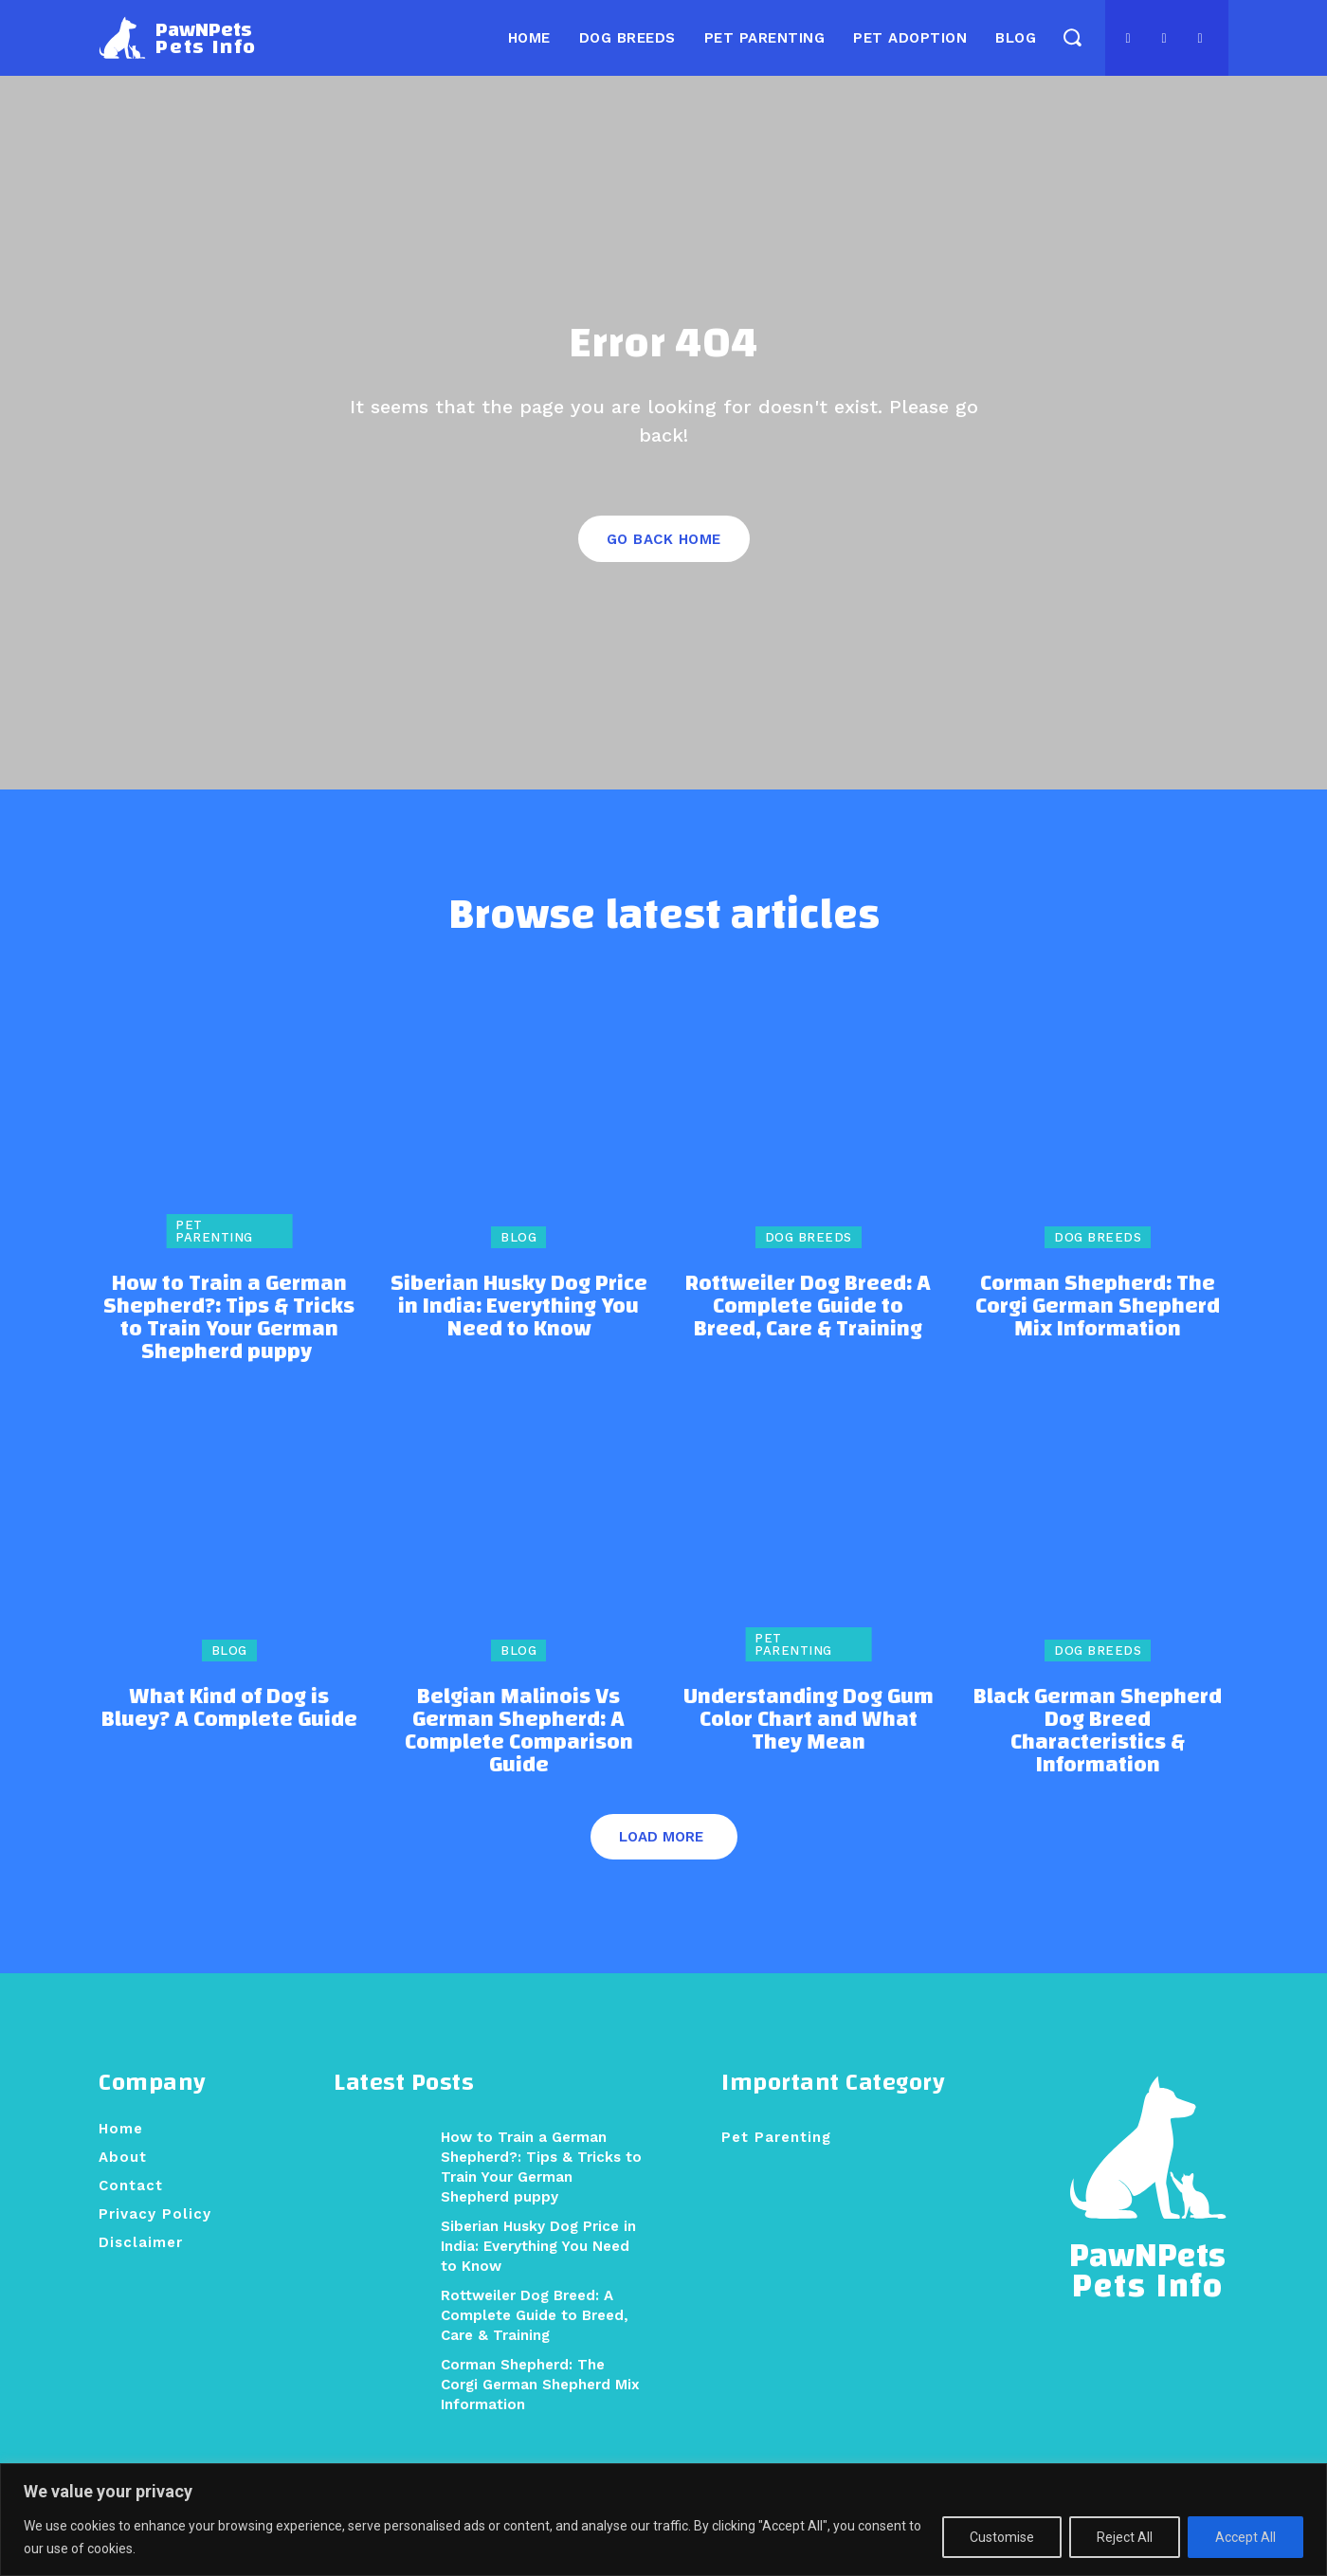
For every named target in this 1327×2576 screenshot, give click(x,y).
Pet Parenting (214, 1258)
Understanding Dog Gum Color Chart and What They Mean (808, 1746)
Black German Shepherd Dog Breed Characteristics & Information (1097, 1758)
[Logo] (178, 38)
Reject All (1125, 2537)
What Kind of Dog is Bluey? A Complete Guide (229, 1735)
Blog (518, 1265)
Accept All (1245, 2537)
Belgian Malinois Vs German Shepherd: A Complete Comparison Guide (519, 1758)
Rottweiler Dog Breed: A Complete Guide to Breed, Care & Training (808, 1333)
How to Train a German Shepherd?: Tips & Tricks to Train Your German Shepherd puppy (228, 1345)
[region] (663, 2519)
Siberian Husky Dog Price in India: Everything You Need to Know (519, 1333)
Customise (1002, 2537)
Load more (661, 1864)
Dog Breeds (808, 1265)
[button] (1071, 36)
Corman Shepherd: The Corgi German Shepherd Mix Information (1097, 1333)
